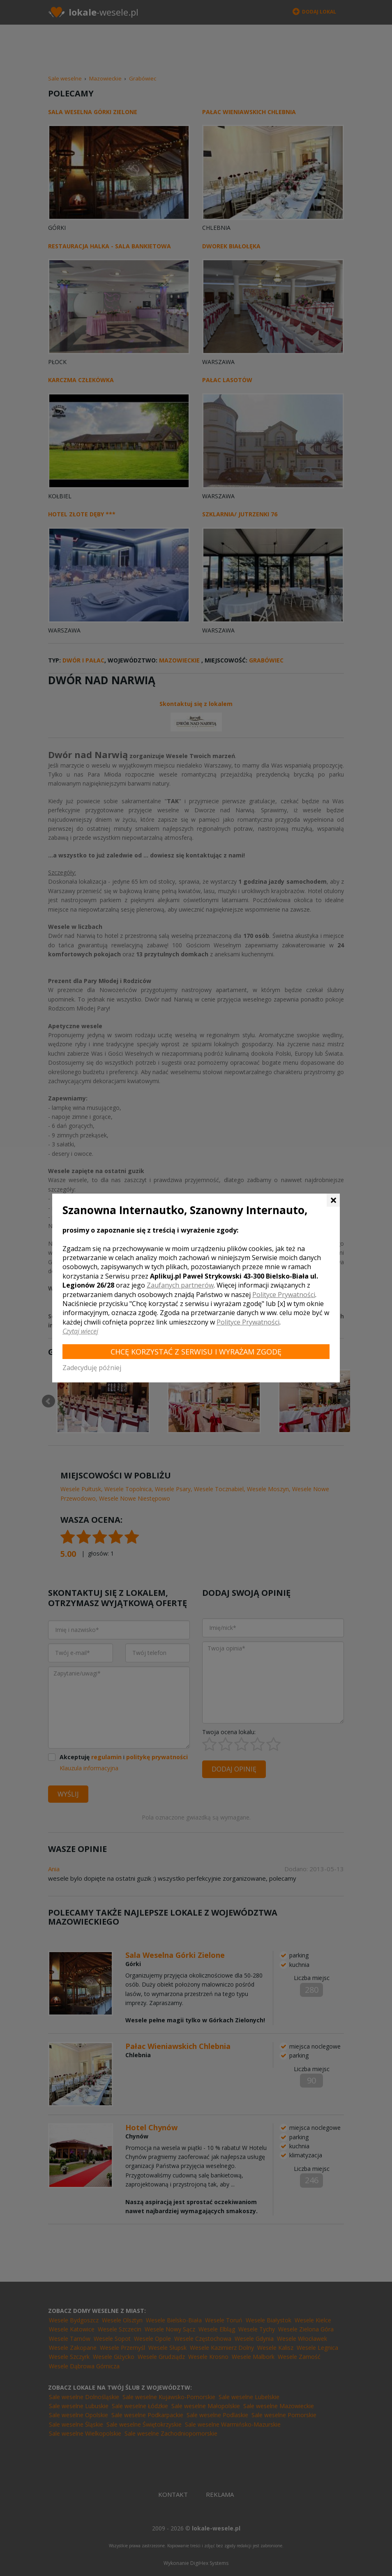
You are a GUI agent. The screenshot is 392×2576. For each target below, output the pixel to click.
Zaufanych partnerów (180, 1285)
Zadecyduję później (91, 1367)
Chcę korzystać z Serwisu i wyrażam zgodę (196, 1352)
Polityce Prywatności (283, 1294)
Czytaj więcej (80, 1331)
